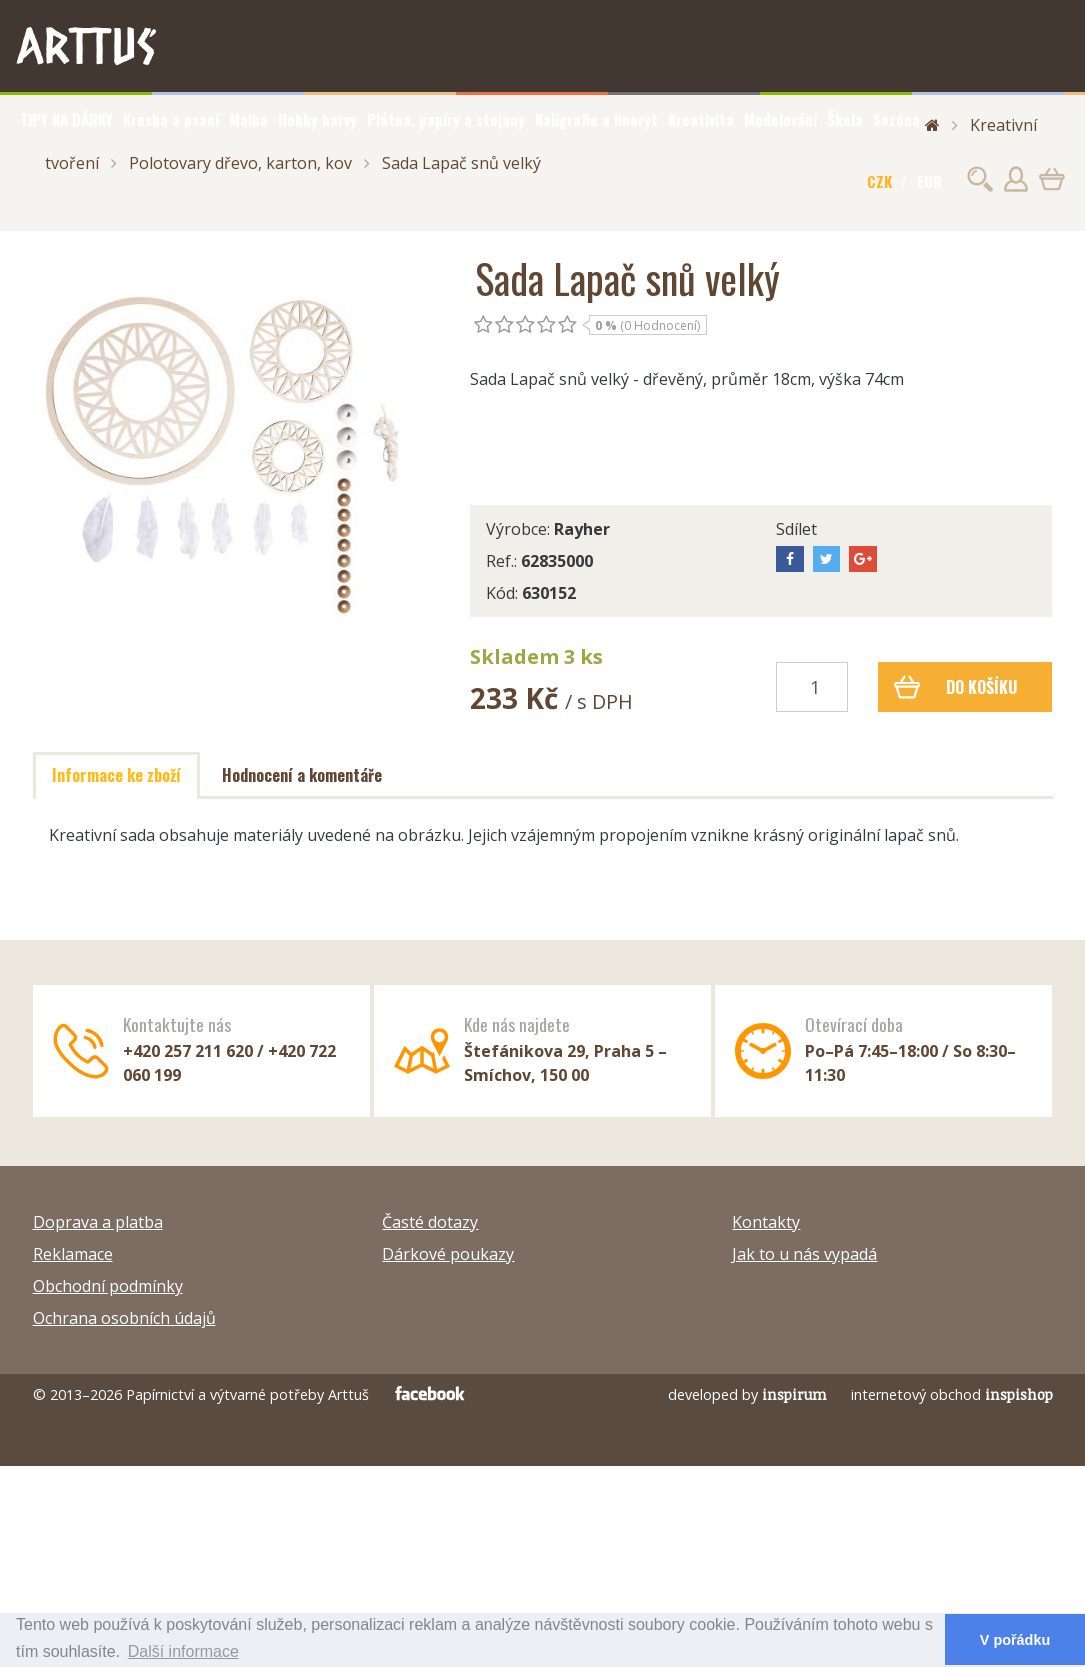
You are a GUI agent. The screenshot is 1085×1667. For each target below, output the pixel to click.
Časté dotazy (430, 1222)
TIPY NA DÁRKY (66, 119)
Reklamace (73, 1254)
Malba (248, 119)
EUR (929, 181)
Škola (845, 119)
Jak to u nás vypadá (804, 1254)
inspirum (794, 1394)
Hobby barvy (317, 119)
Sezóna (896, 119)
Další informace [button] (183, 1651)
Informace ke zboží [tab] (116, 775)
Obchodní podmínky (108, 1286)
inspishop (1019, 1394)
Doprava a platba (98, 1222)
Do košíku (955, 687)
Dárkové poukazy (448, 1254)
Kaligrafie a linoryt (596, 119)
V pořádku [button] (1015, 1640)
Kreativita (701, 119)
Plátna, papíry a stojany (446, 119)
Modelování (780, 119)
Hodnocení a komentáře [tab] (302, 775)
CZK (879, 181)
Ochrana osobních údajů (124, 1318)
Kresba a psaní (171, 119)
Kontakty (766, 1222)
